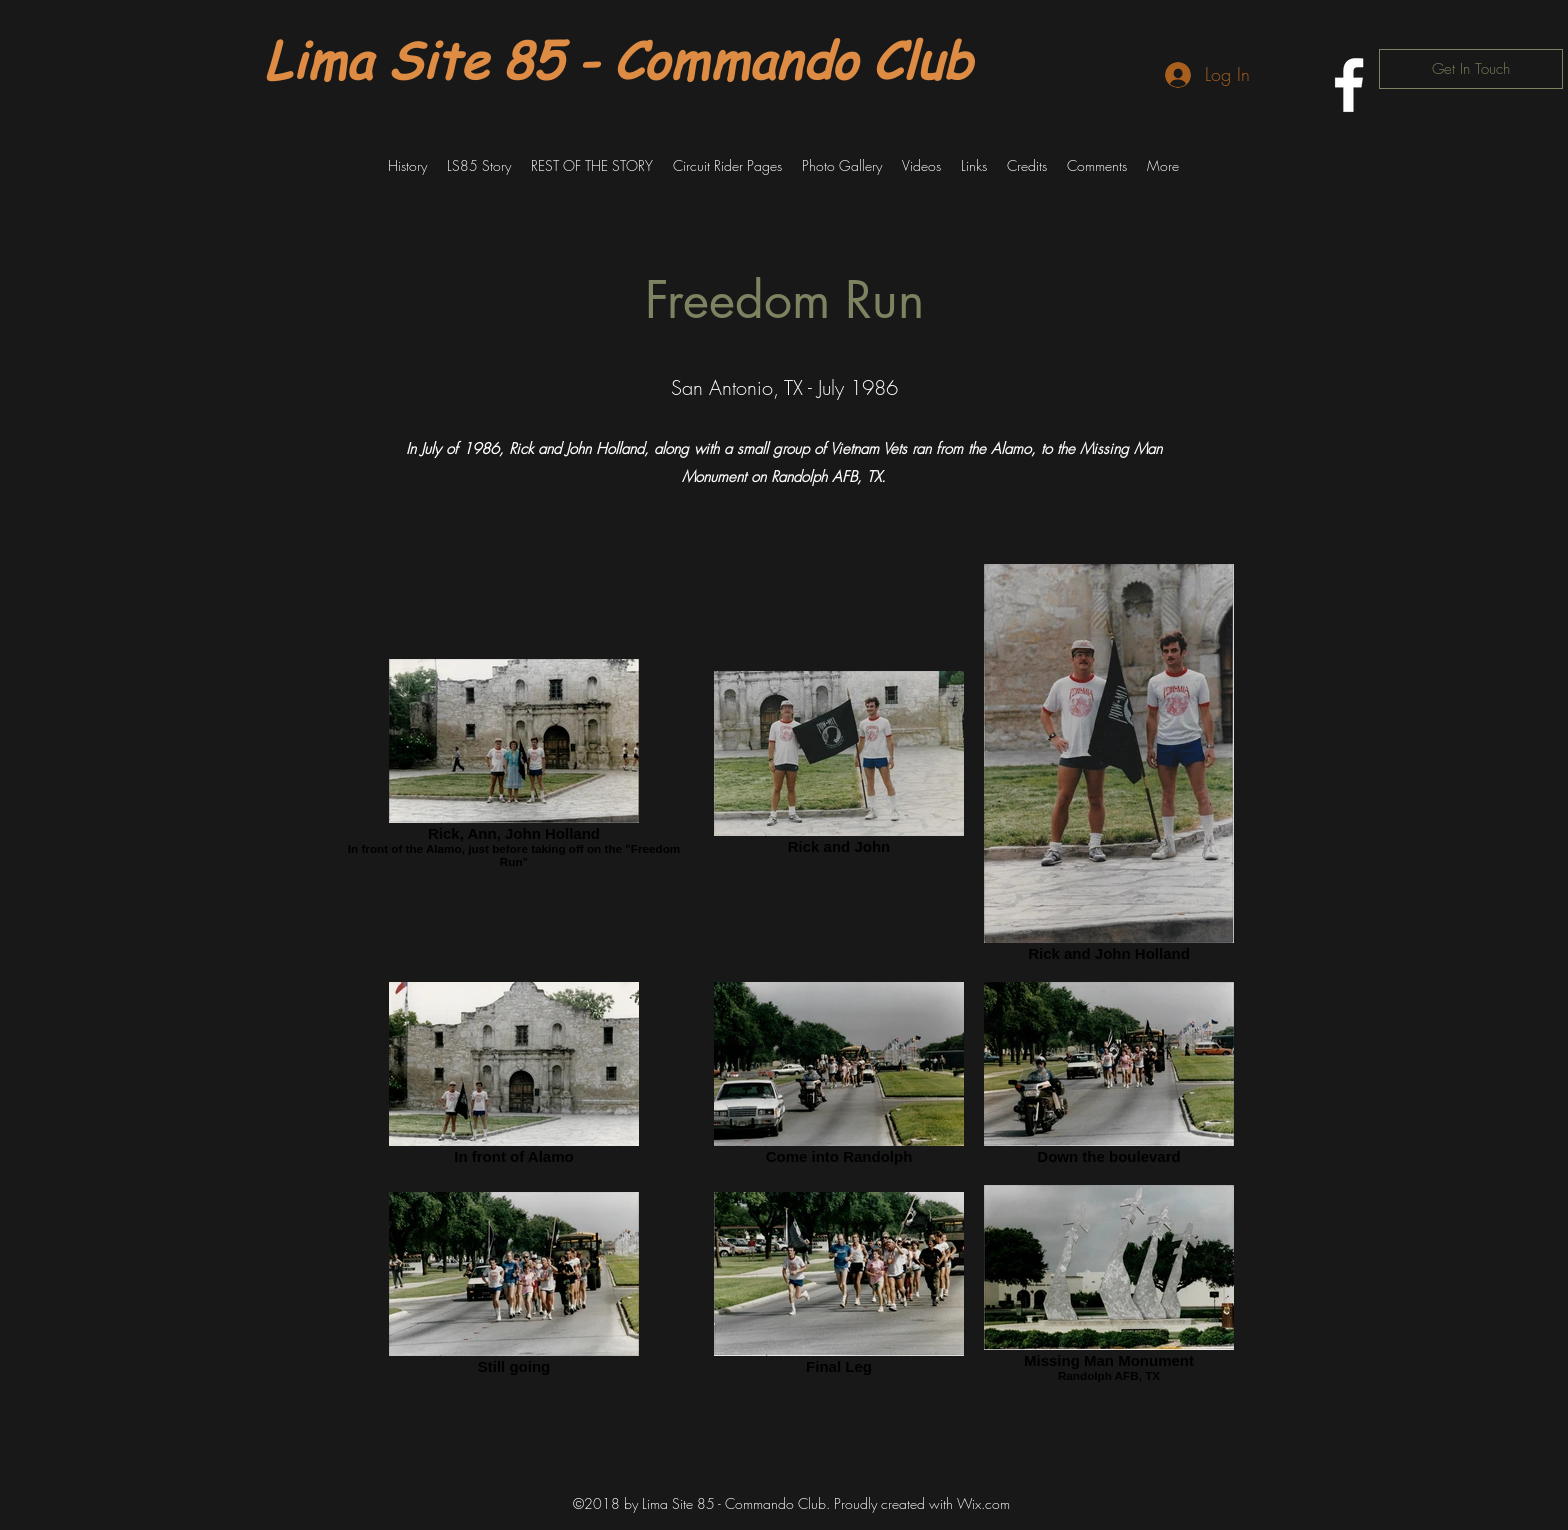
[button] (407, 166)
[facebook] (1349, 85)
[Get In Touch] (1471, 69)
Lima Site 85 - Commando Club (618, 58)
